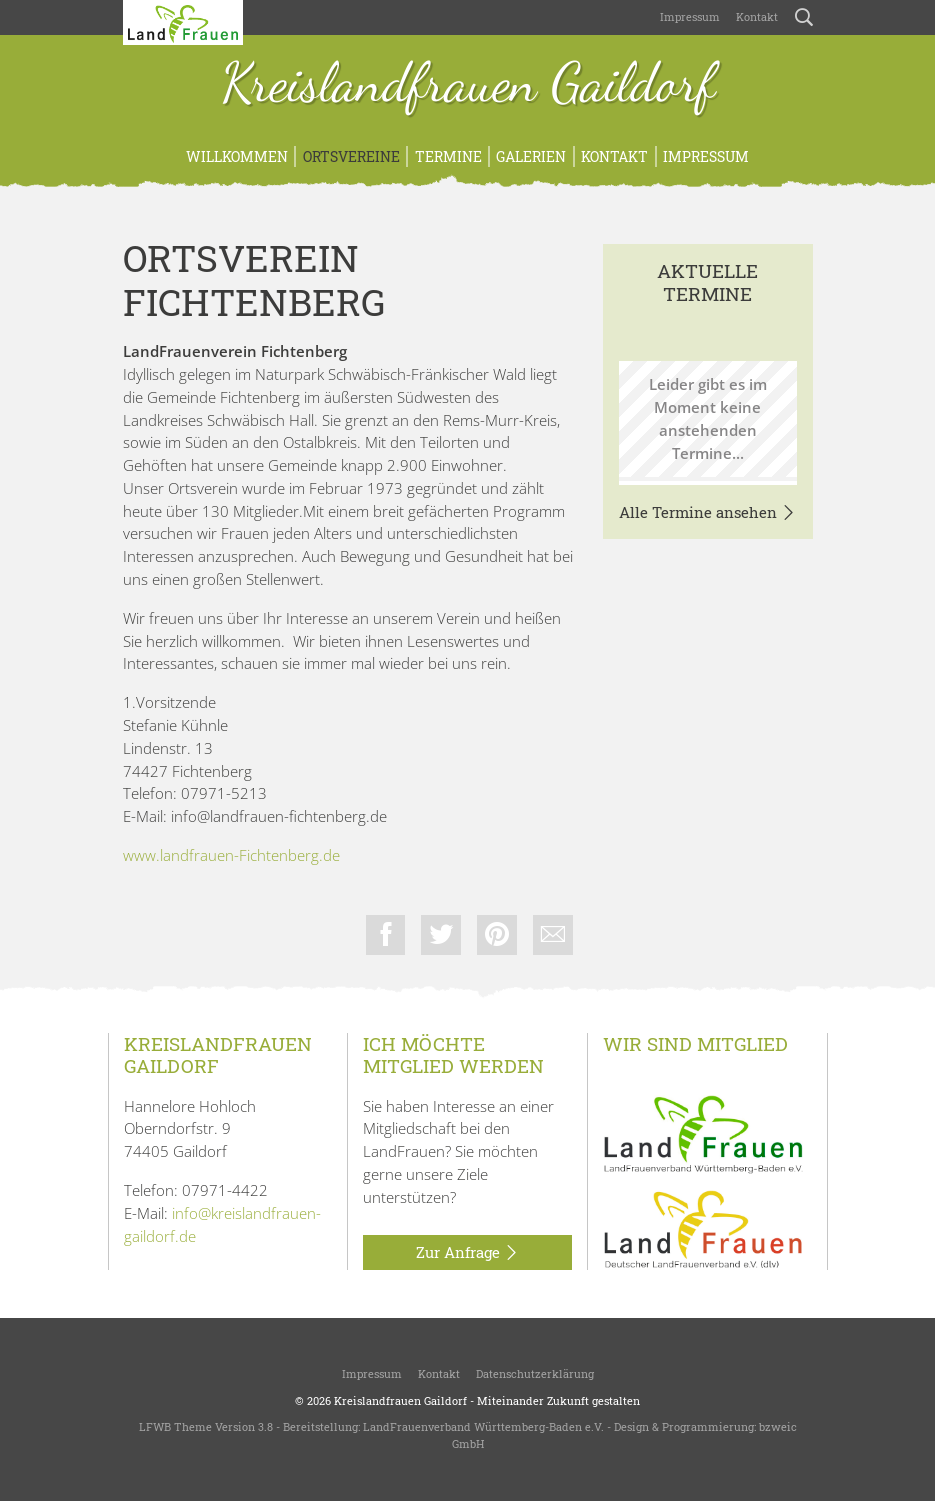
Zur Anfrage (467, 1253)
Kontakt (757, 16)
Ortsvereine (351, 156)
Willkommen (237, 156)
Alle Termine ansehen (707, 513)
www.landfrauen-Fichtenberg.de (231, 855)
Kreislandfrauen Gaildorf (468, 85)
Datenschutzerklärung (535, 1373)
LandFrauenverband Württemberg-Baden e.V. (483, 1427)
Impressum (690, 16)
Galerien (531, 156)
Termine (448, 156)
